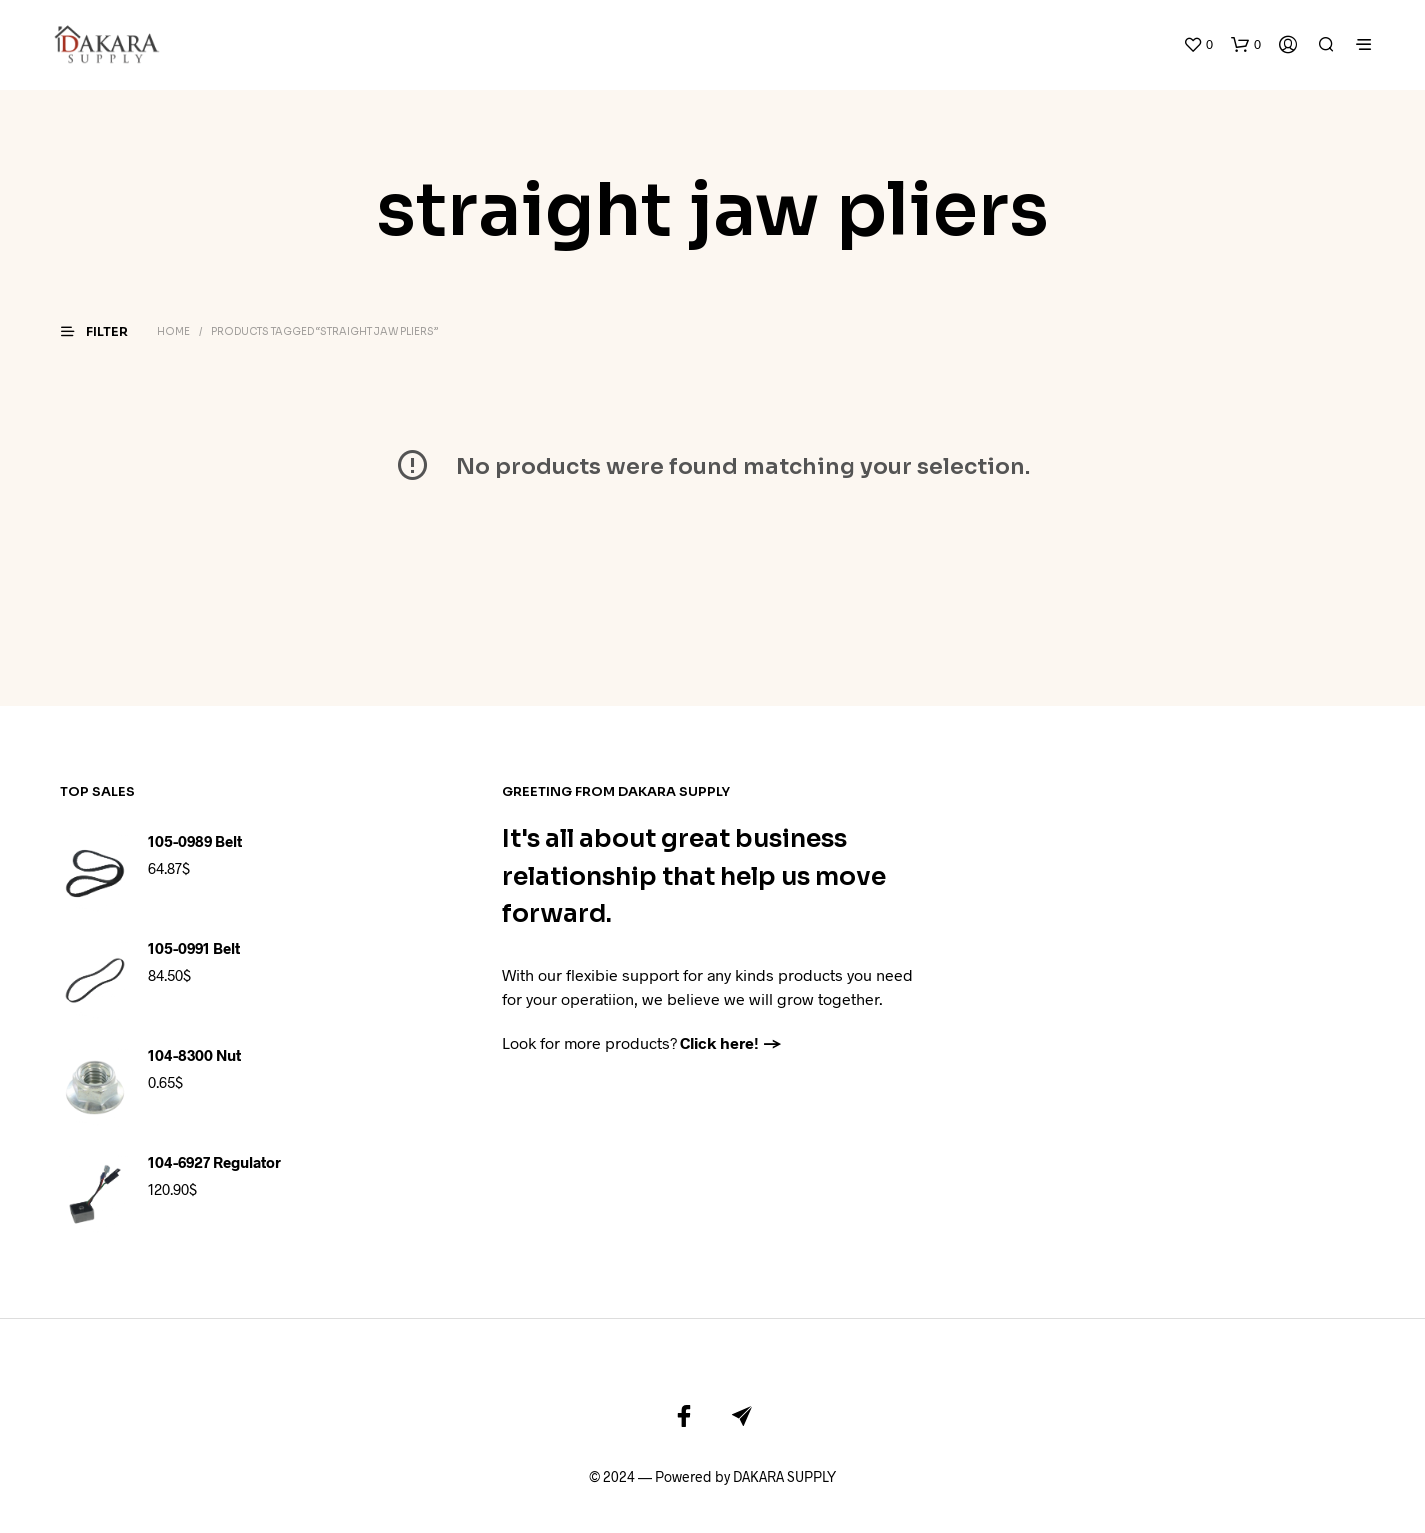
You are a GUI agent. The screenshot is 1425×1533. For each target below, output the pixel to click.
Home (173, 301)
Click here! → (731, 1011)
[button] (1198, 30)
